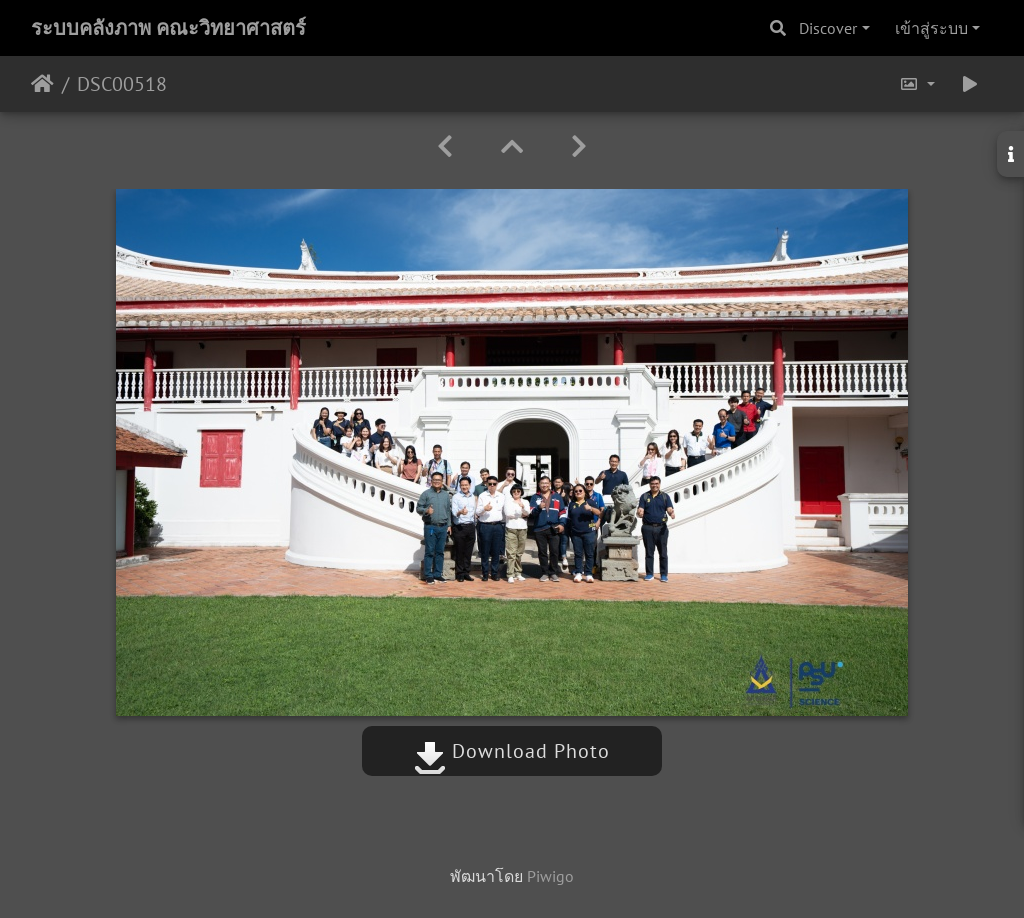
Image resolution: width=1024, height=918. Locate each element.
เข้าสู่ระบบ (931, 28)
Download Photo (512, 751)
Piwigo (550, 876)
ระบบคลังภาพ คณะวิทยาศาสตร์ (168, 28)
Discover (828, 28)
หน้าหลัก (42, 84)
